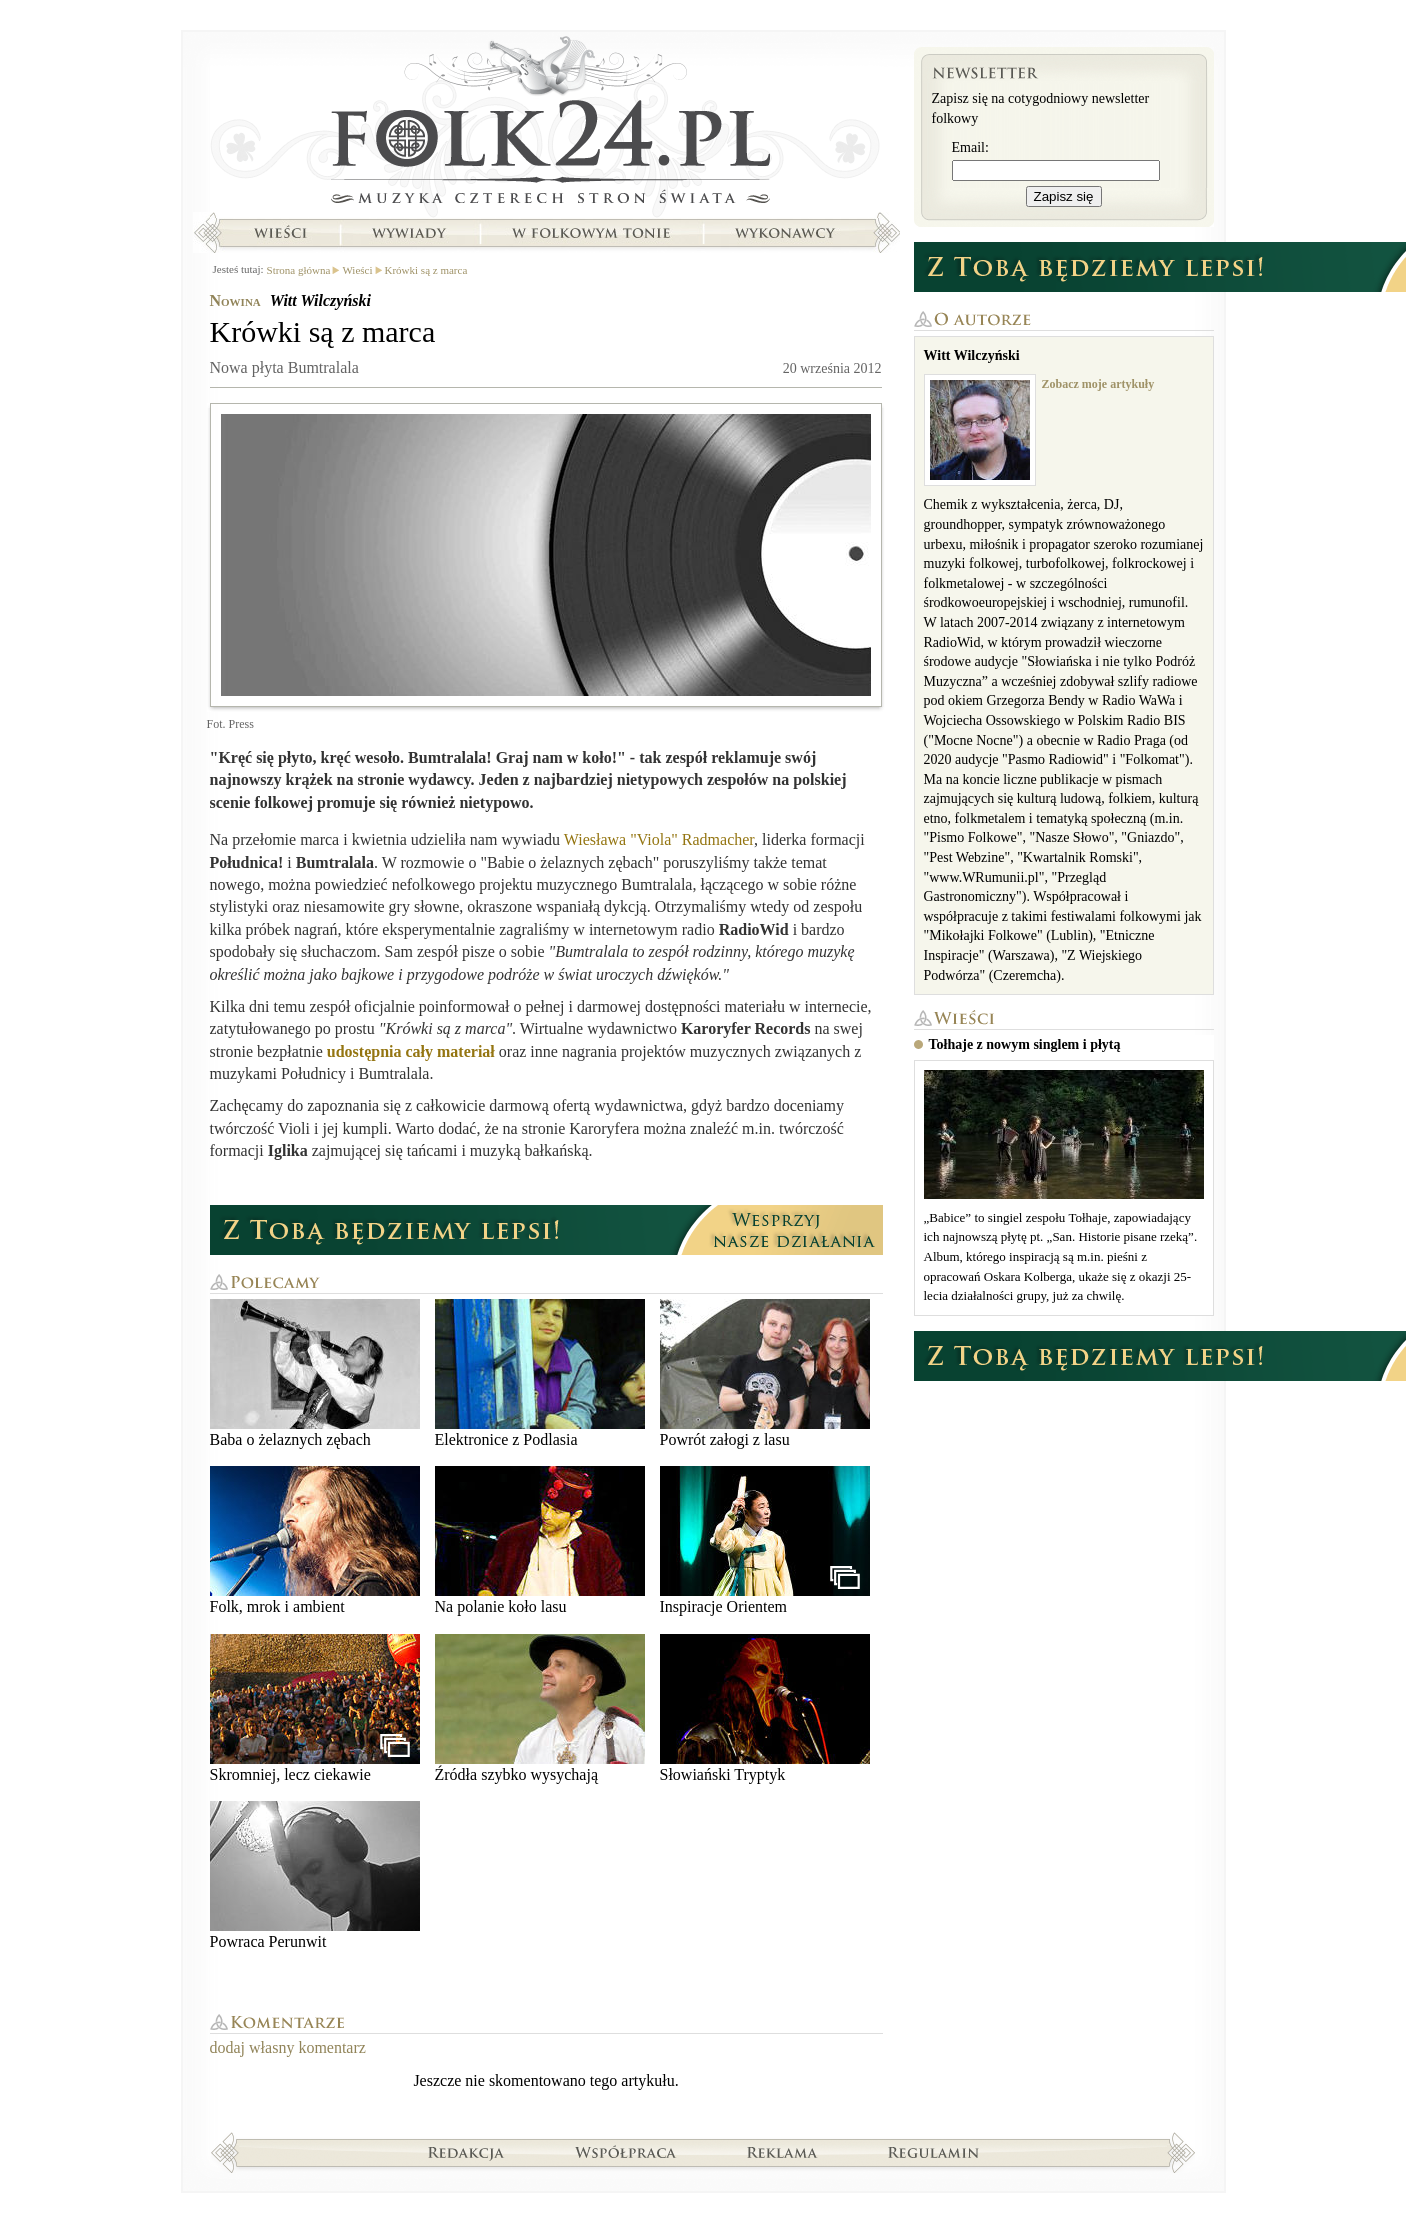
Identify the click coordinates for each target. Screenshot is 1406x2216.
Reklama (782, 2152)
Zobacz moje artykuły (1098, 384)
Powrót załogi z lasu (765, 1373)
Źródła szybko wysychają (540, 1708)
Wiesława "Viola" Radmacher (659, 839)
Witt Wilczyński (320, 300)
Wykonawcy (787, 233)
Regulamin (933, 2152)
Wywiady (409, 233)
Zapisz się (1064, 196)
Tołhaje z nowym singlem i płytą (1025, 1044)
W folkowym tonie (590, 233)
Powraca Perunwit (315, 1875)
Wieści (280, 233)
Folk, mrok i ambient (315, 1540)
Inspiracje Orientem (765, 1540)
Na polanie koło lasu (540, 1540)
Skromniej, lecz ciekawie (315, 1708)
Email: (970, 147)
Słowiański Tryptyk (765, 1708)
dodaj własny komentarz (288, 2047)
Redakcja (466, 2152)
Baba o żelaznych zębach (315, 1373)
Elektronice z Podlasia (540, 1373)
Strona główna (546, 125)
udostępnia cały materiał (411, 1051)
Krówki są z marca (426, 270)
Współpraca (626, 2152)
